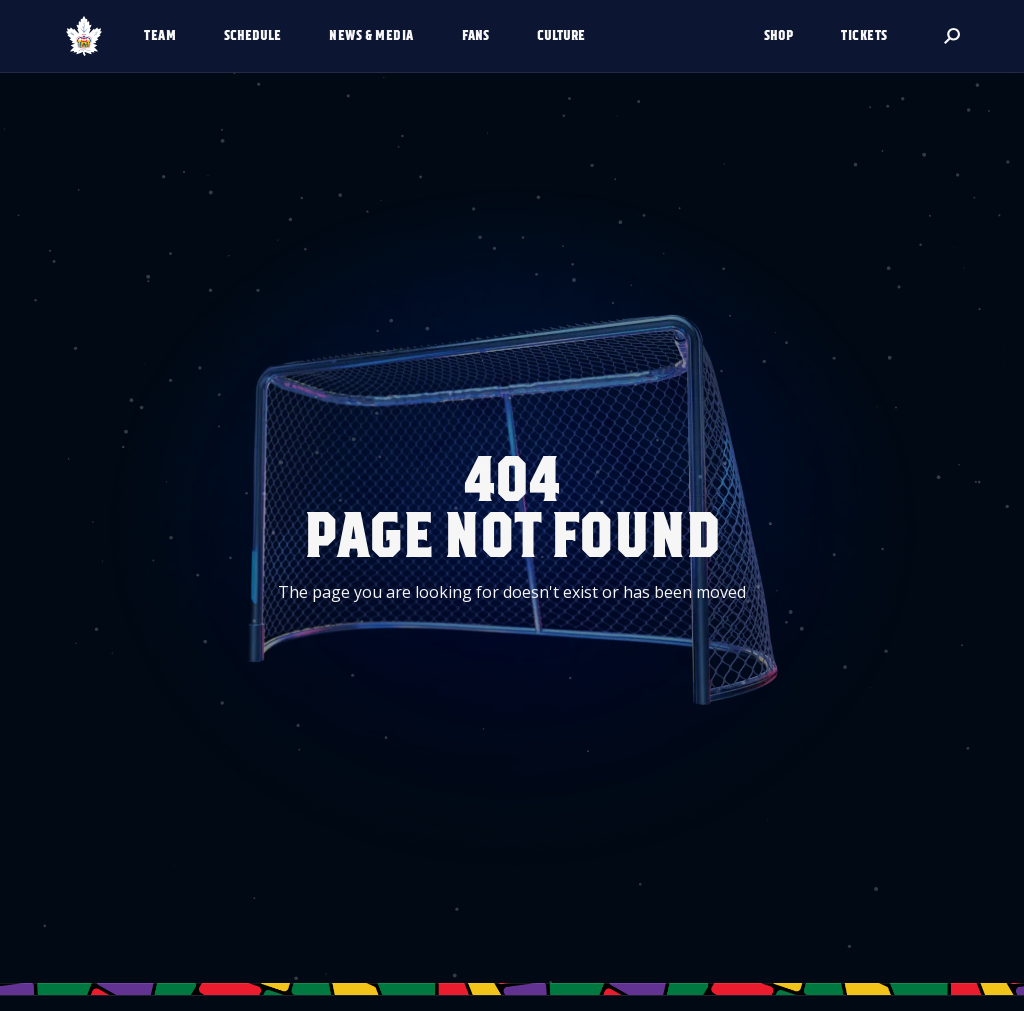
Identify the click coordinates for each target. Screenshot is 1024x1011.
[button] (168, 36)
